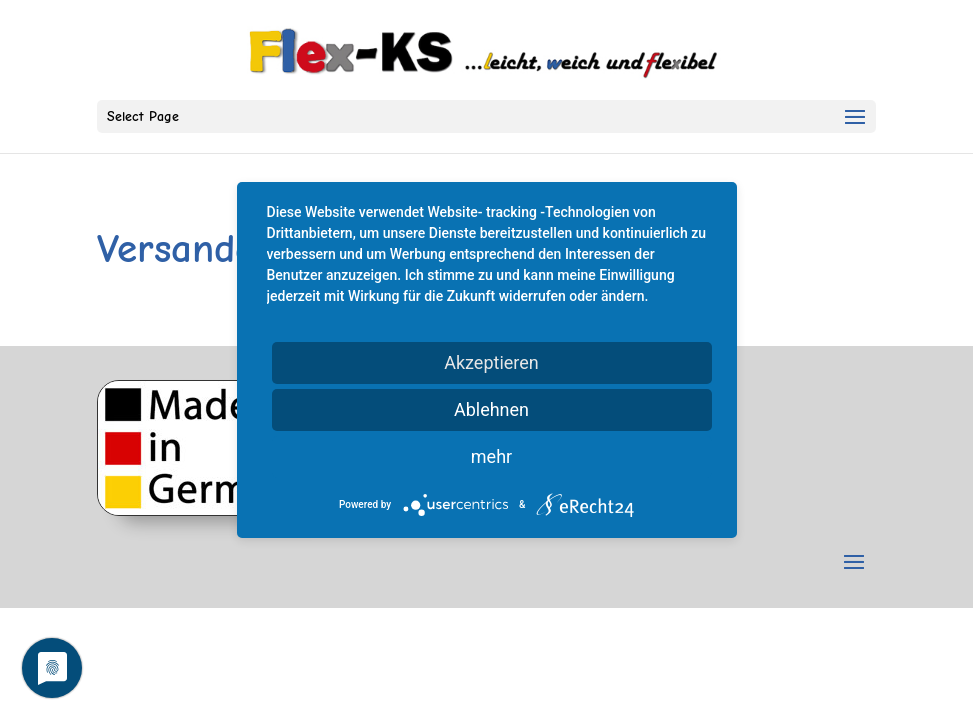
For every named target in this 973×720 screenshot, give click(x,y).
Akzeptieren (491, 362)
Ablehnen (491, 409)
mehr (491, 456)
